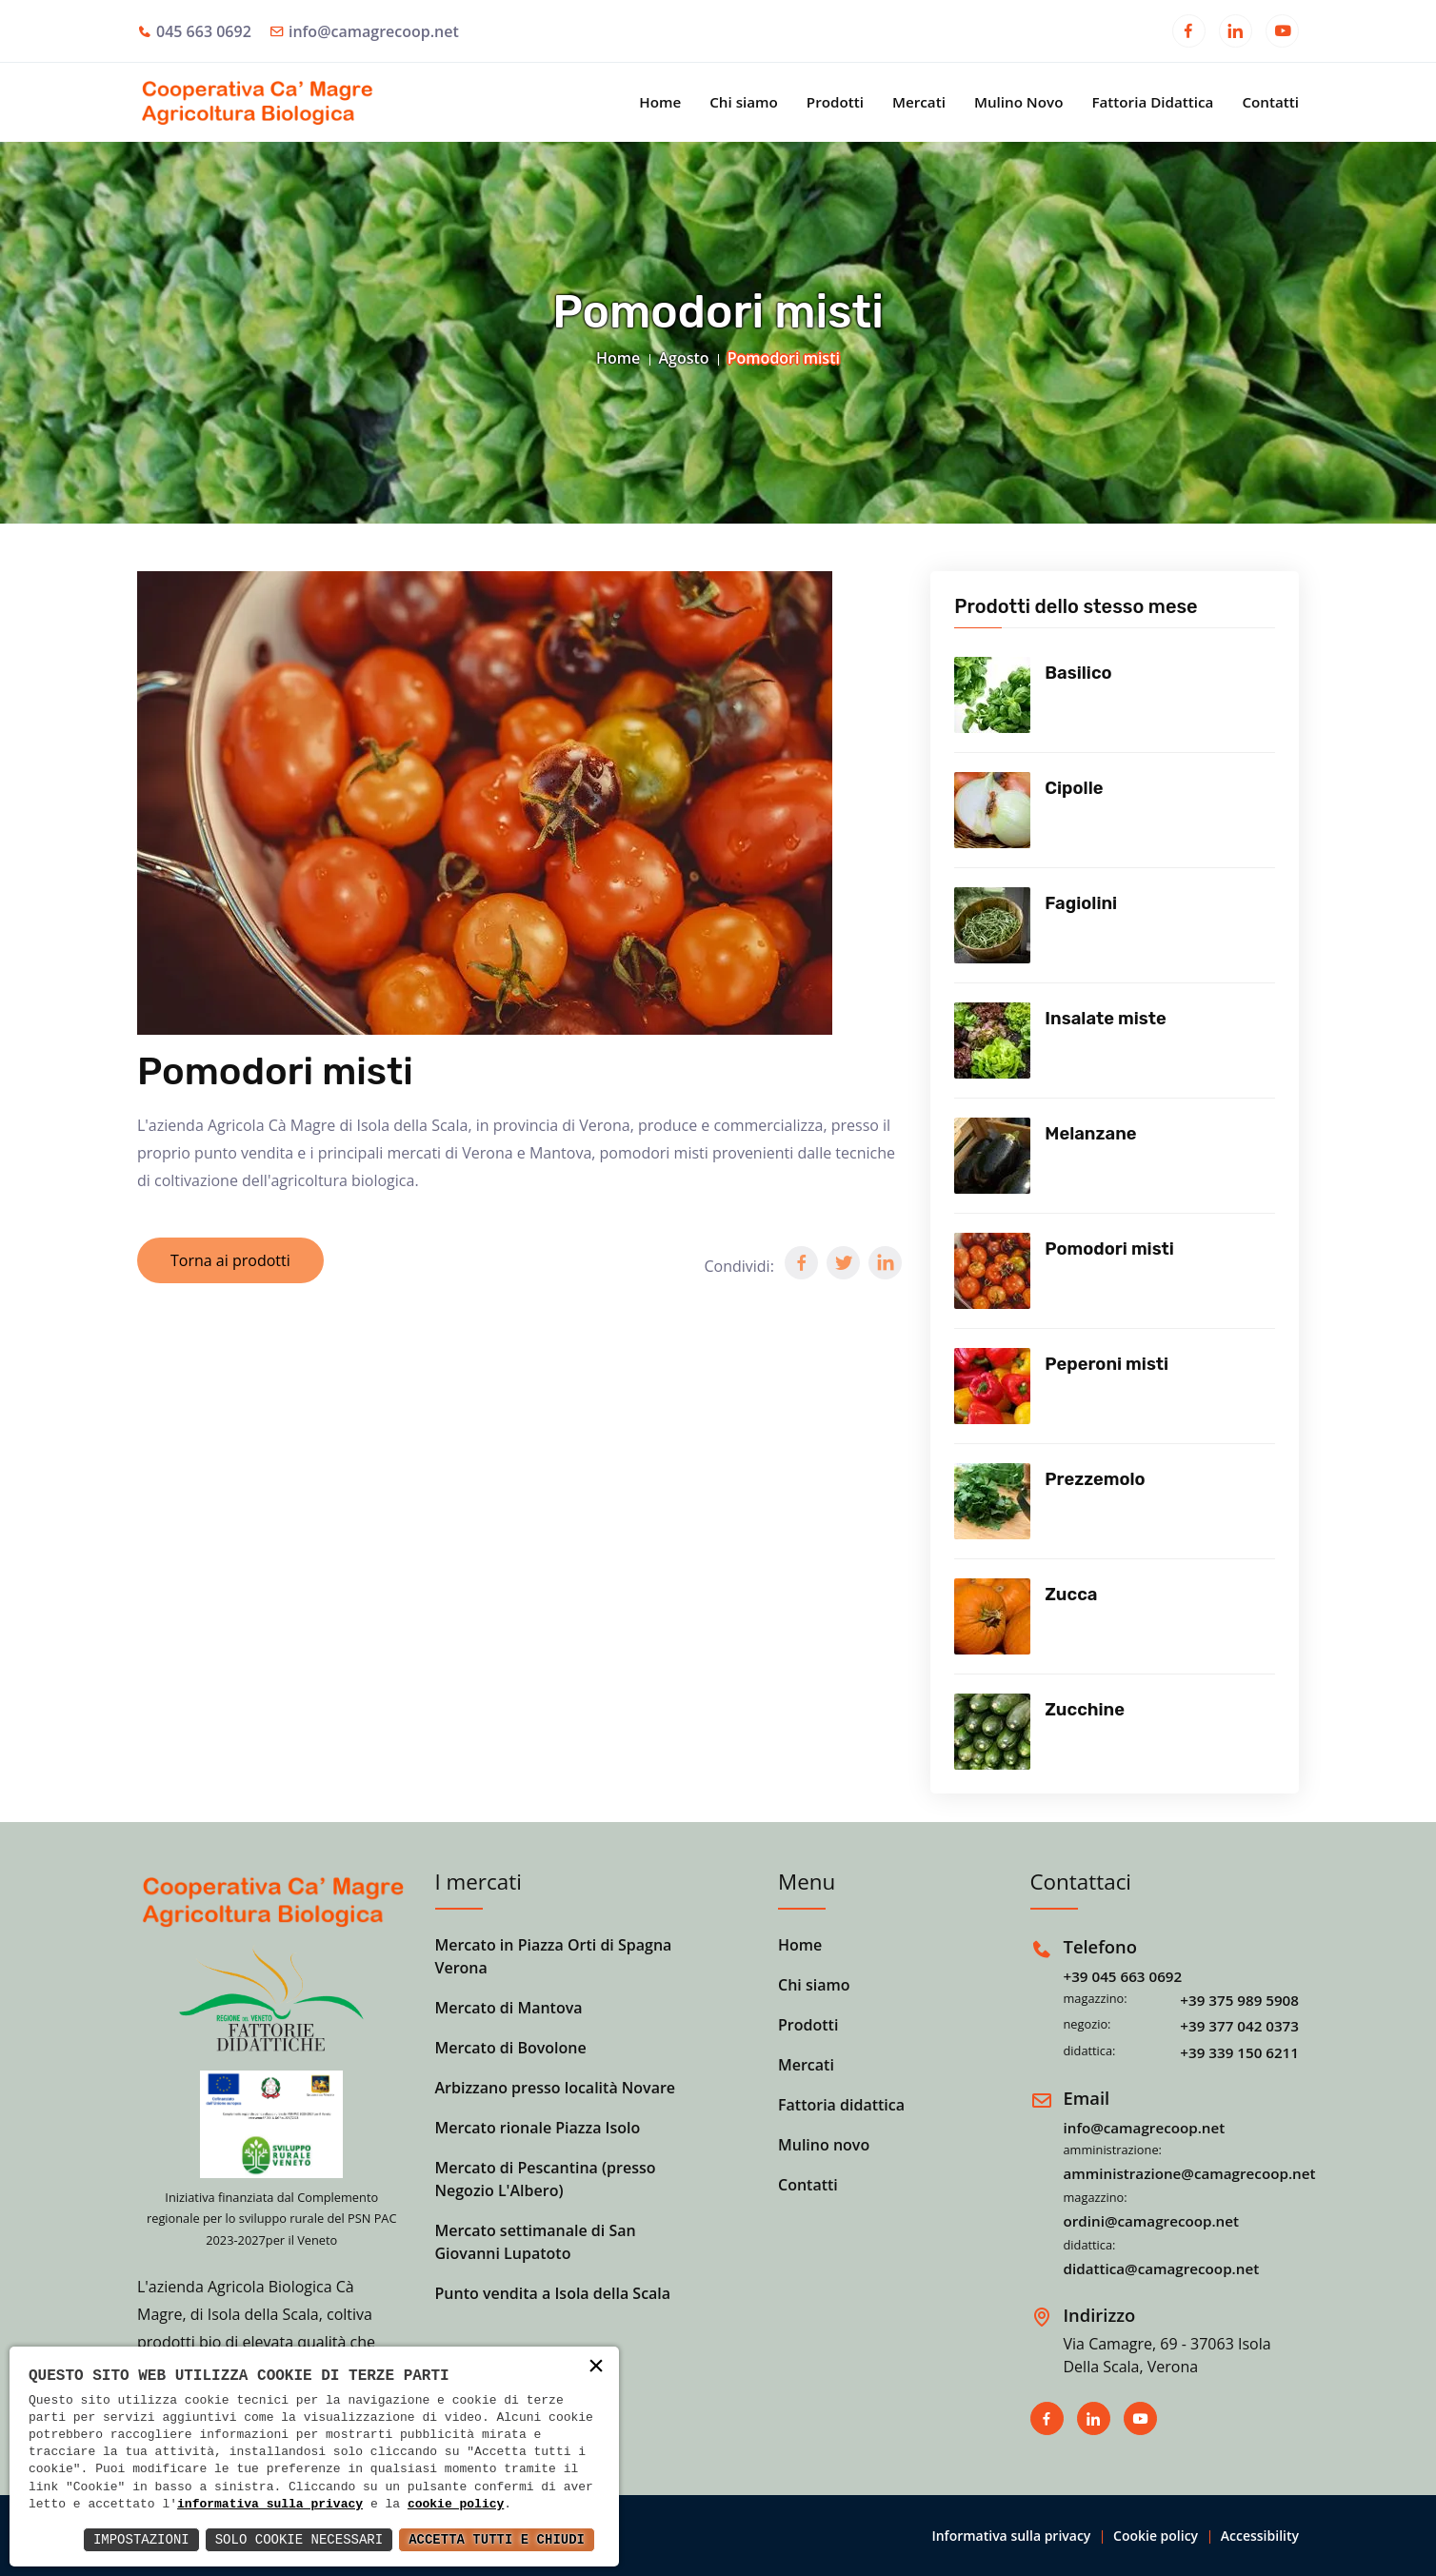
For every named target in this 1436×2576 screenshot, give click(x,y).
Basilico (1078, 673)
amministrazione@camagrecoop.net (1190, 2173)
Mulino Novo (1019, 101)
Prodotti (835, 101)
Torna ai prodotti (230, 1260)
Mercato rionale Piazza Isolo (538, 2127)
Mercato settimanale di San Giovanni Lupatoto (535, 2242)
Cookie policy (1155, 2535)
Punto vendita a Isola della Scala (553, 2293)
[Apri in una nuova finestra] (1189, 33)
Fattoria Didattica (1152, 101)
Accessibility (1260, 2535)
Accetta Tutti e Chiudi (497, 2539)
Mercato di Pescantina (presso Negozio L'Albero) (545, 2179)
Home (660, 101)
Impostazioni (141, 2539)
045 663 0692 (203, 31)
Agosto (684, 357)
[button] (801, 1262)
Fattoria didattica (841, 2104)
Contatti (1270, 101)
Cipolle (1074, 788)
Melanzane (1090, 1133)
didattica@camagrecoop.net (1162, 2268)
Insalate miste (1105, 1018)
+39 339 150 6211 (1239, 2052)
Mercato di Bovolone (511, 2047)
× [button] (596, 2368)
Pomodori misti (1109, 1248)
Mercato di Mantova (509, 2007)
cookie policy (456, 2504)
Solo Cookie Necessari (299, 2539)
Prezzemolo (1095, 1479)
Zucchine (1085, 1709)
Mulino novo (823, 2144)
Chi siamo (743, 101)
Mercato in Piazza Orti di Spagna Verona (553, 1956)
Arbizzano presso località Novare (555, 2087)
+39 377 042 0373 (1239, 2025)
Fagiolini (1081, 903)
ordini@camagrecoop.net (1152, 2220)
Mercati (919, 101)
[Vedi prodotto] (992, 695)
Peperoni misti (1106, 1364)
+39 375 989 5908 (1239, 2000)
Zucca (1071, 1594)
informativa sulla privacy (270, 2504)
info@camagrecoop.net (374, 31)
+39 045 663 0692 (1123, 1976)
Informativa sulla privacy (1010, 2535)
